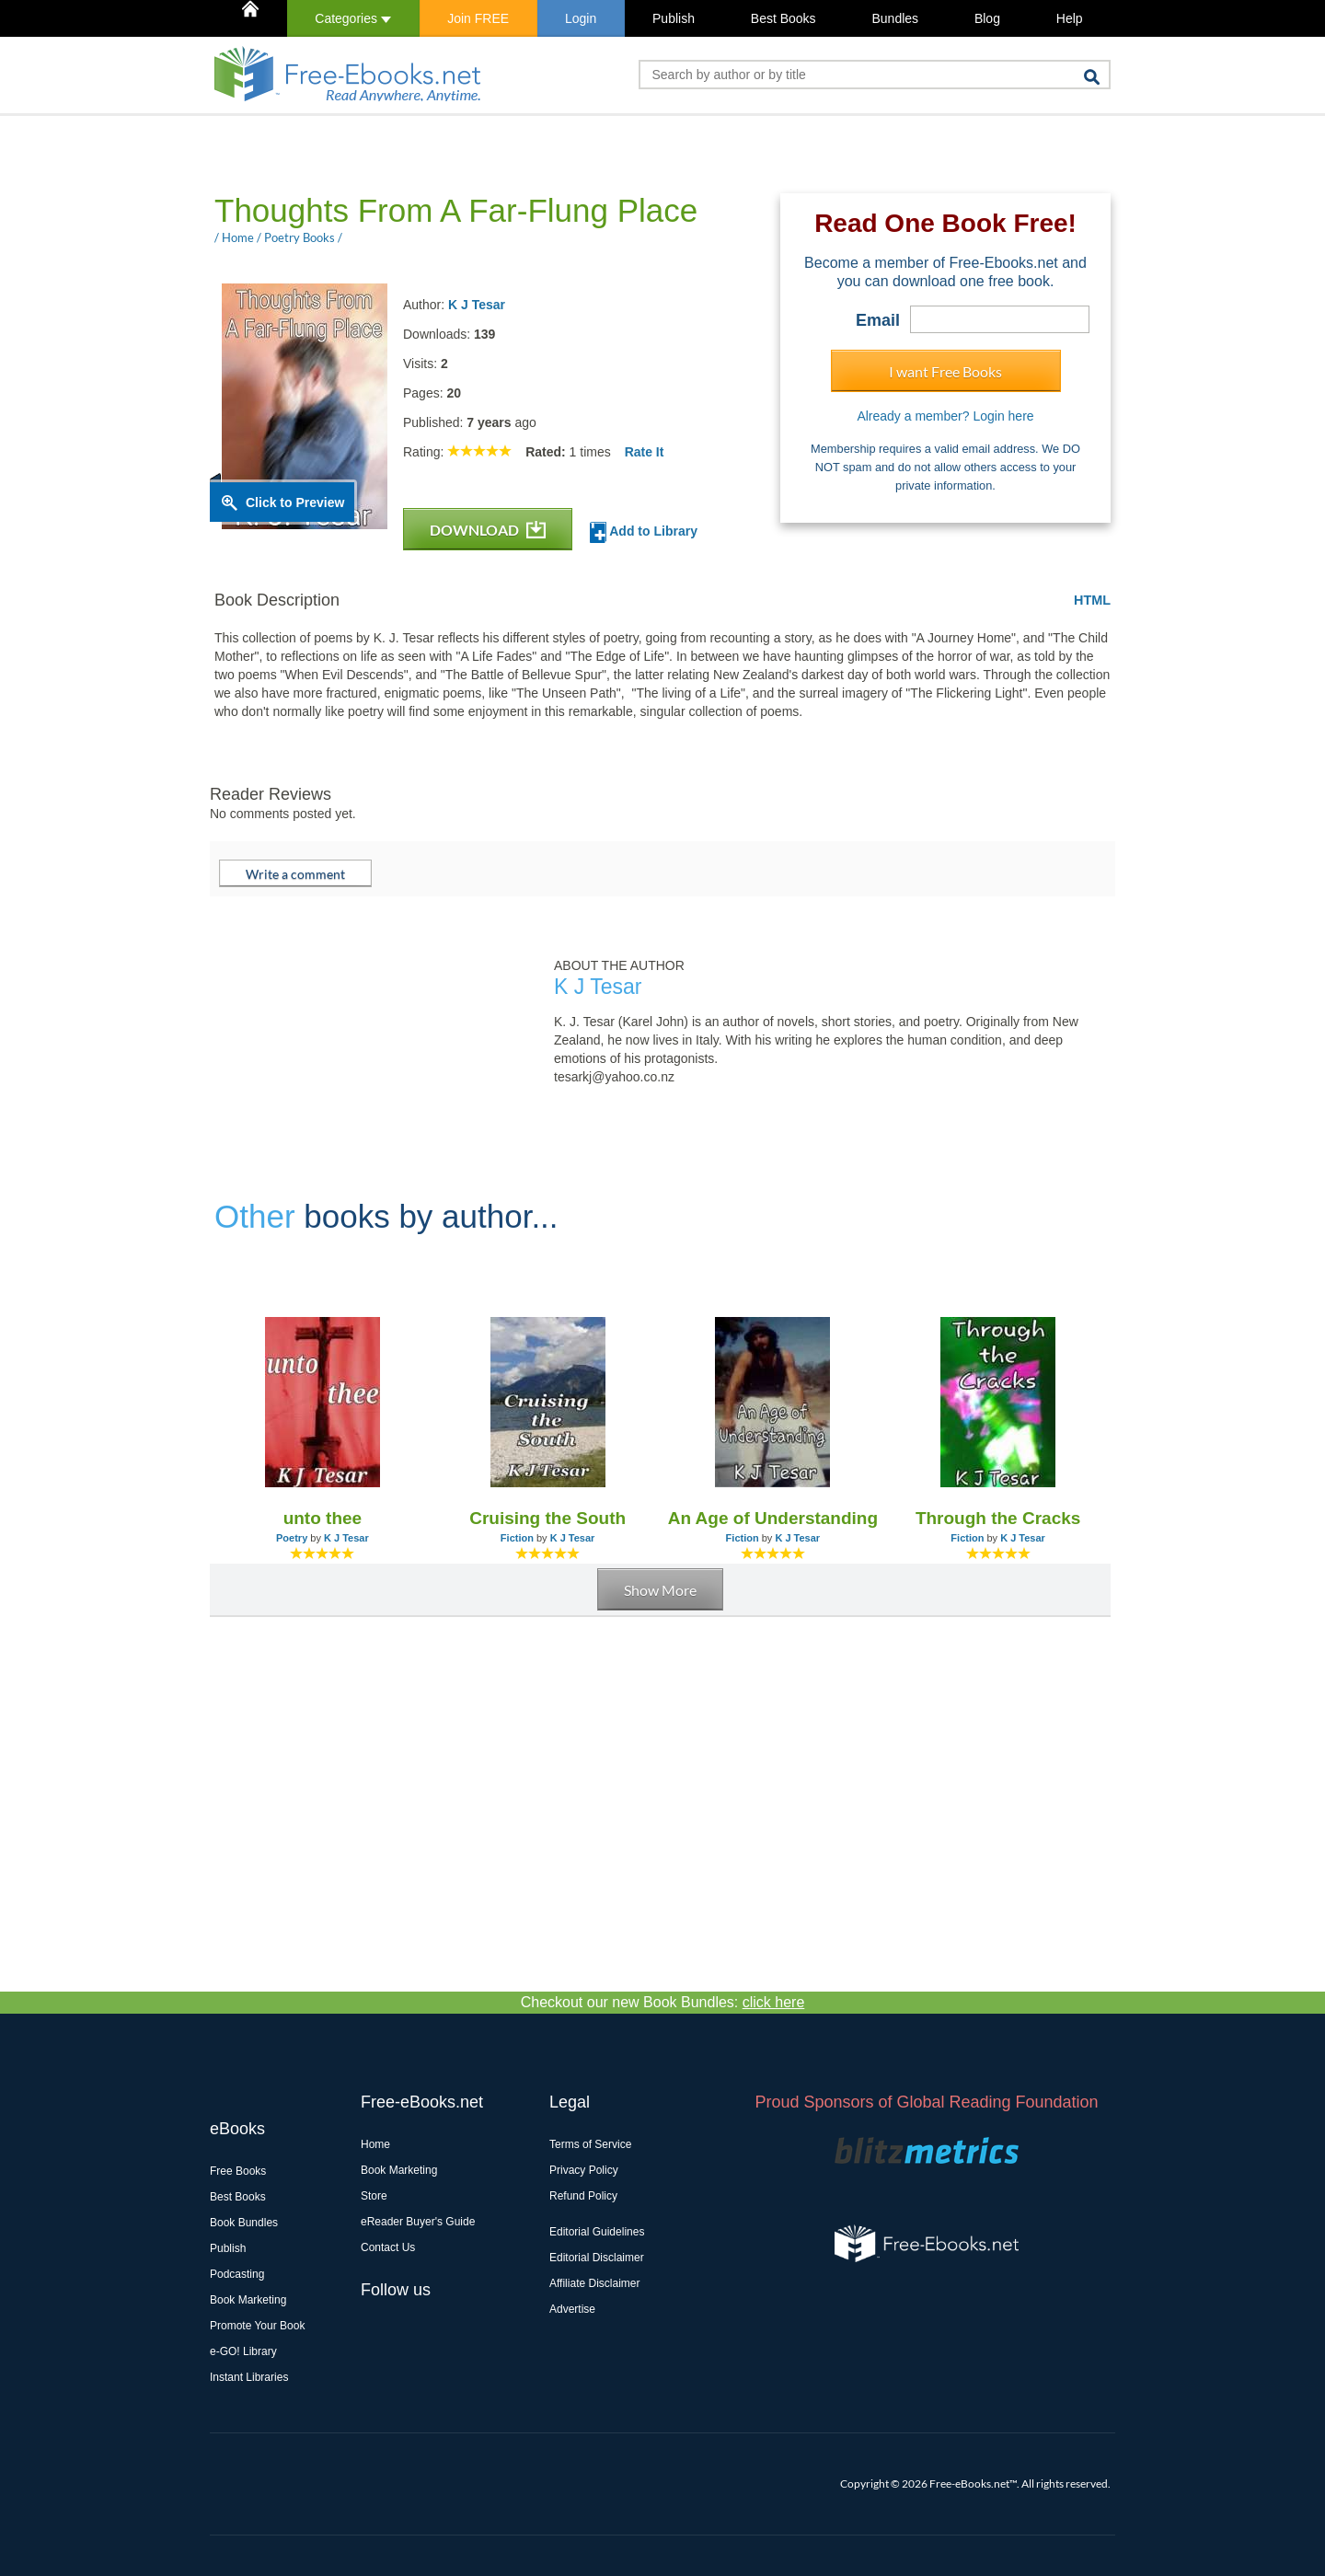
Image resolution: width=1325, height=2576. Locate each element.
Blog (987, 18)
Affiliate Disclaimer (594, 2283)
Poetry (291, 1537)
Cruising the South (547, 1518)
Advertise (572, 2309)
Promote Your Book (257, 2325)
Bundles (894, 18)
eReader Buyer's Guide (418, 2221)
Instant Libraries (249, 2377)
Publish (673, 18)
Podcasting (237, 2274)
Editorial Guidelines (596, 2231)
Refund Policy (583, 2195)
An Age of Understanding (773, 1518)
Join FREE (478, 18)
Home (375, 2144)
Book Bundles (244, 2222)
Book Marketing (248, 2299)
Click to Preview (295, 502)
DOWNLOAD (488, 529)
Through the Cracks (998, 1518)
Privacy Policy (583, 2170)
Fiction (517, 1537)
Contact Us (388, 2247)
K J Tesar (476, 304)
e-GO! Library (243, 2351)
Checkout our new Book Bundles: (663, 2002)
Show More (660, 1590)
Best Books (783, 18)
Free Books (238, 2171)
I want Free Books (945, 371)
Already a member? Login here (945, 416)
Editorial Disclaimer (596, 2257)
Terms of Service (590, 2144)
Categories (353, 18)
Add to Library (643, 532)
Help (1069, 18)
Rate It (644, 452)
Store (374, 2195)
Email (878, 320)
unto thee (323, 1518)
